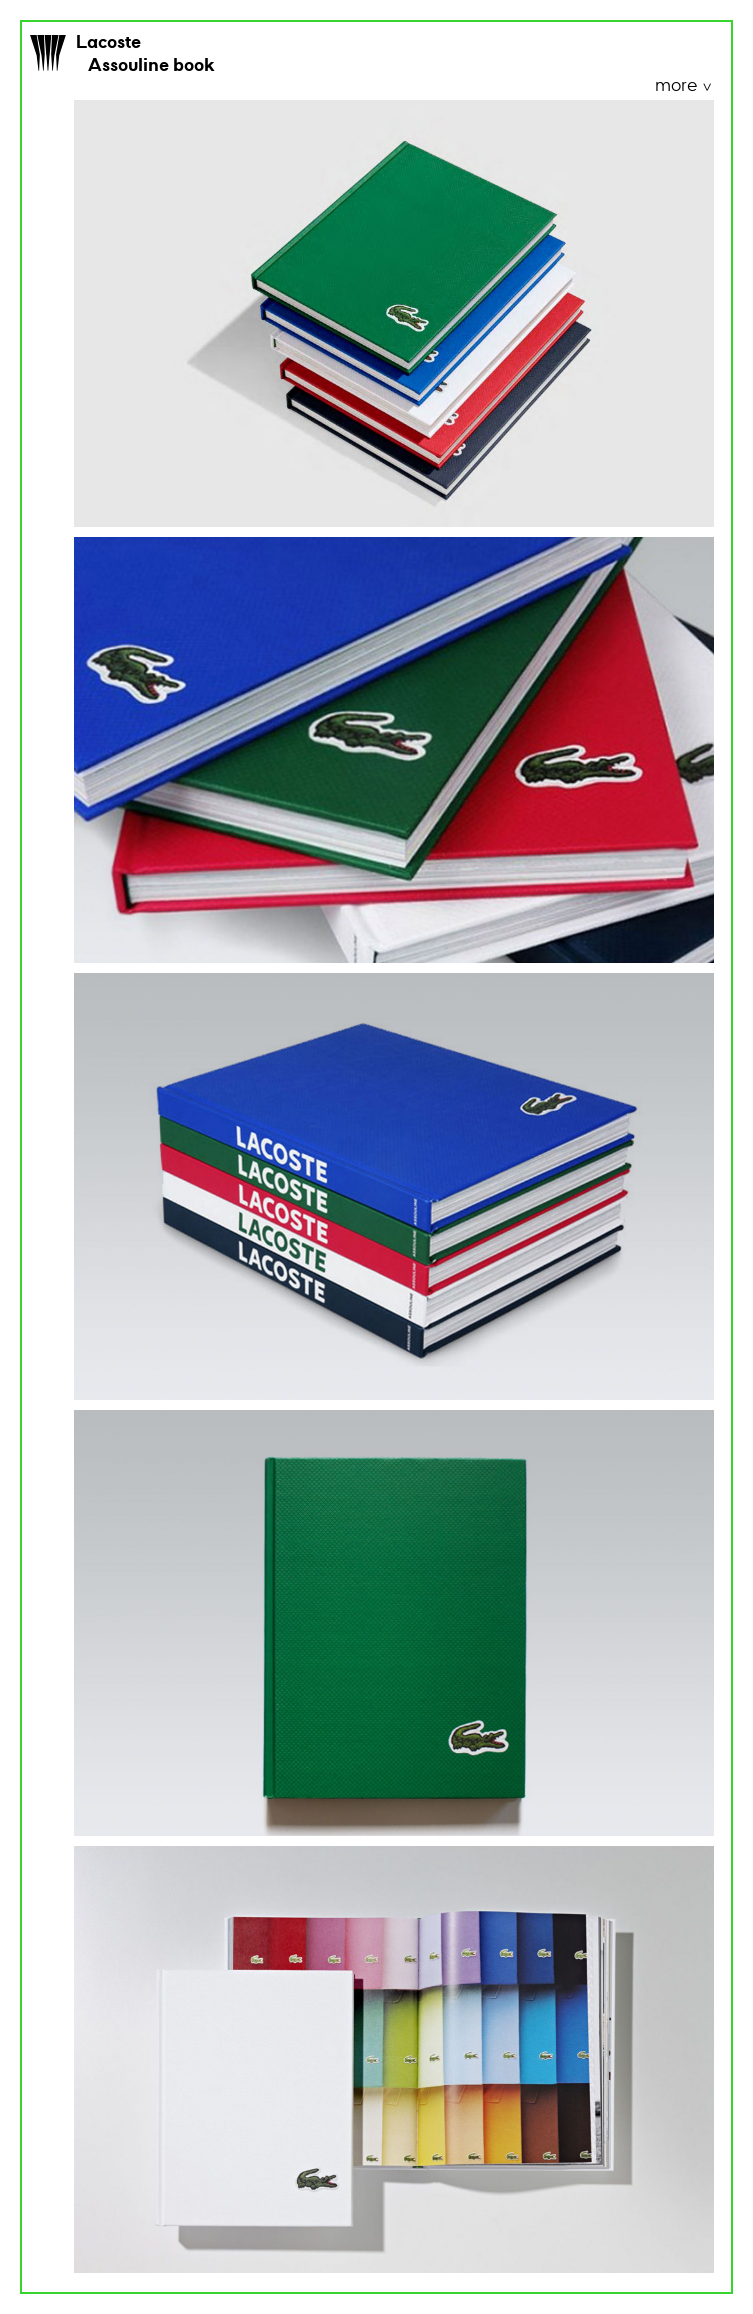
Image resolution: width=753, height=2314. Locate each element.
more (678, 86)
